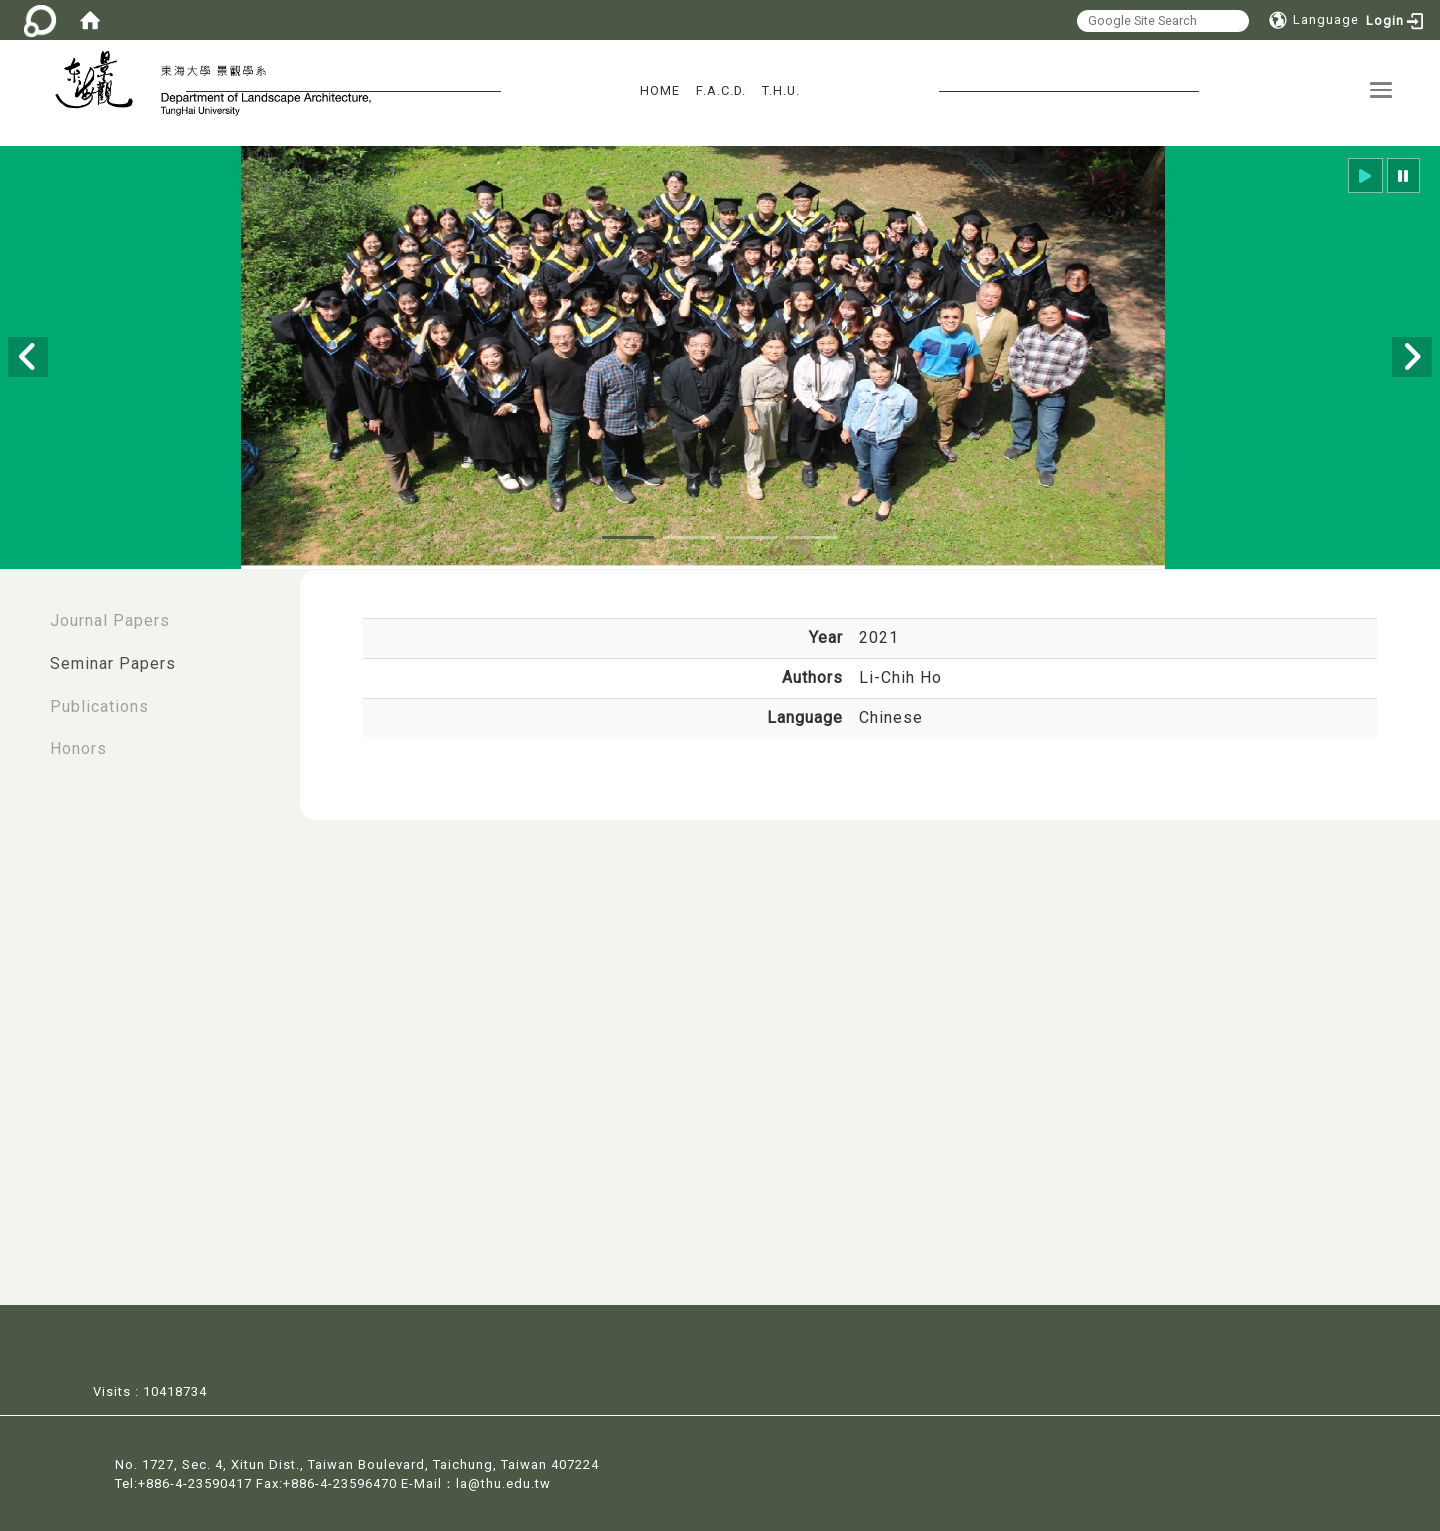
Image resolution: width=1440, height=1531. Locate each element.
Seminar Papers (113, 663)
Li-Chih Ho (900, 677)
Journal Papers (110, 620)
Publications (99, 706)
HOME (660, 90)
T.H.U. (781, 90)
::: (21, 610)
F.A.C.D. (721, 90)
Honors (78, 748)
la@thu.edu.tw (503, 1481)
